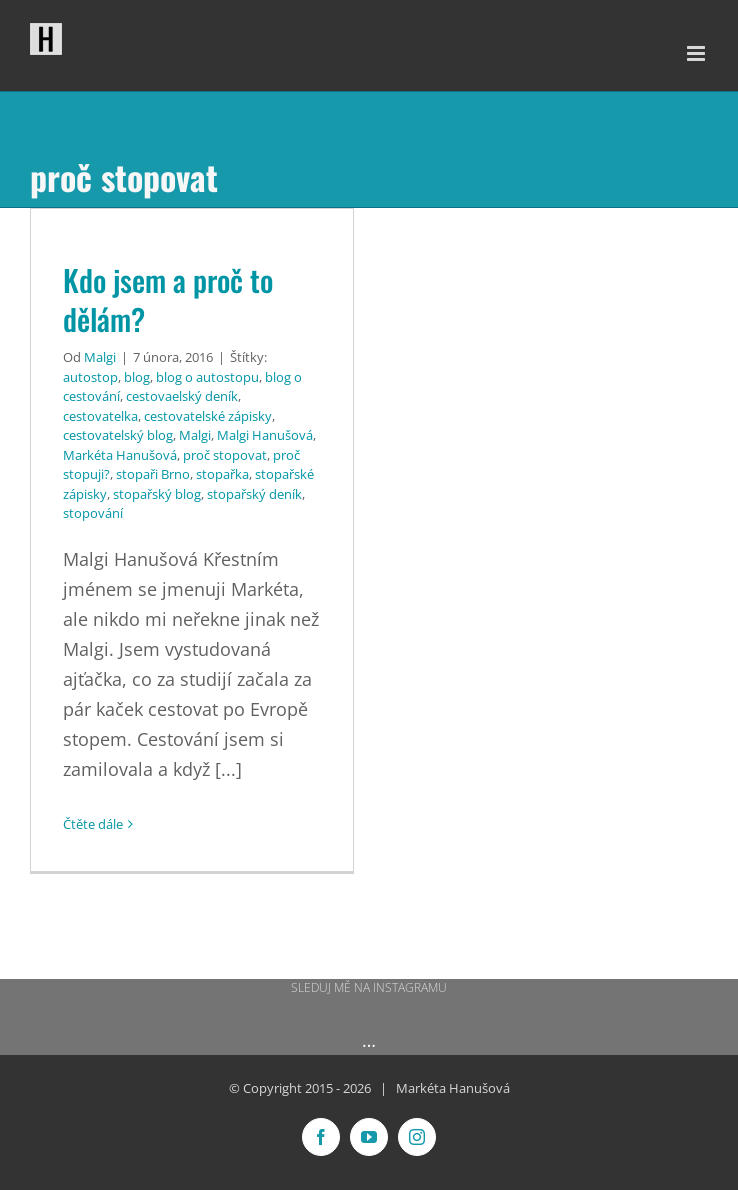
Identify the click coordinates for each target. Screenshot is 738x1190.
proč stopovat (225, 455)
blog (137, 377)
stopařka (222, 474)
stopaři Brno (153, 474)
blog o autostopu (207, 377)
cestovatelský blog (118, 435)
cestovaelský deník (182, 396)
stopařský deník (254, 494)
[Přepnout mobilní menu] (697, 53)
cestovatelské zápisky (208, 416)
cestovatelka (100, 416)
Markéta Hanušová (120, 455)
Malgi (100, 357)
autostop (90, 377)
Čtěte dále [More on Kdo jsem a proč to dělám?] (93, 824)
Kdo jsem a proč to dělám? (168, 299)
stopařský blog (157, 494)
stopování (93, 513)
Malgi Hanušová (265, 435)
